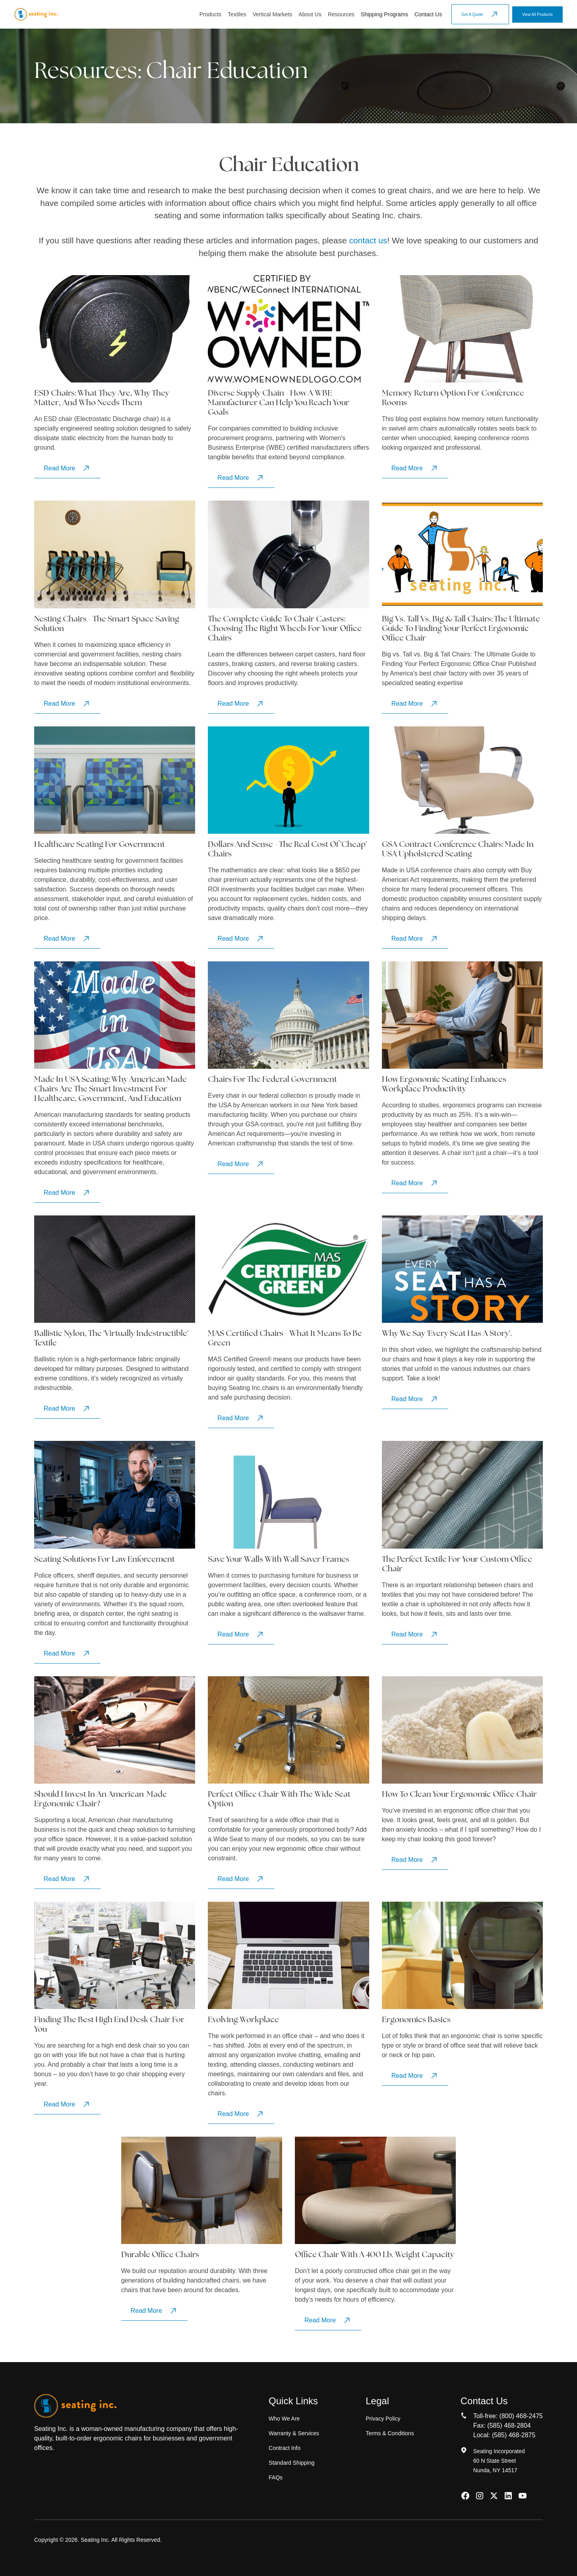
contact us (368, 240)
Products (210, 14)
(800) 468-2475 (521, 2416)
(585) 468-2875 (513, 2435)
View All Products (537, 14)
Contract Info (284, 2448)
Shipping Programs (384, 14)
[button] (210, 14)
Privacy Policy (383, 2418)
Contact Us (428, 14)
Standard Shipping (291, 2463)
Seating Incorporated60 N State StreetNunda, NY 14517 (499, 2460)
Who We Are (284, 2418)
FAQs (276, 2477)
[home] (36, 14)
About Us (309, 14)
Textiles (237, 14)
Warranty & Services (294, 2433)
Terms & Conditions (390, 2433)
